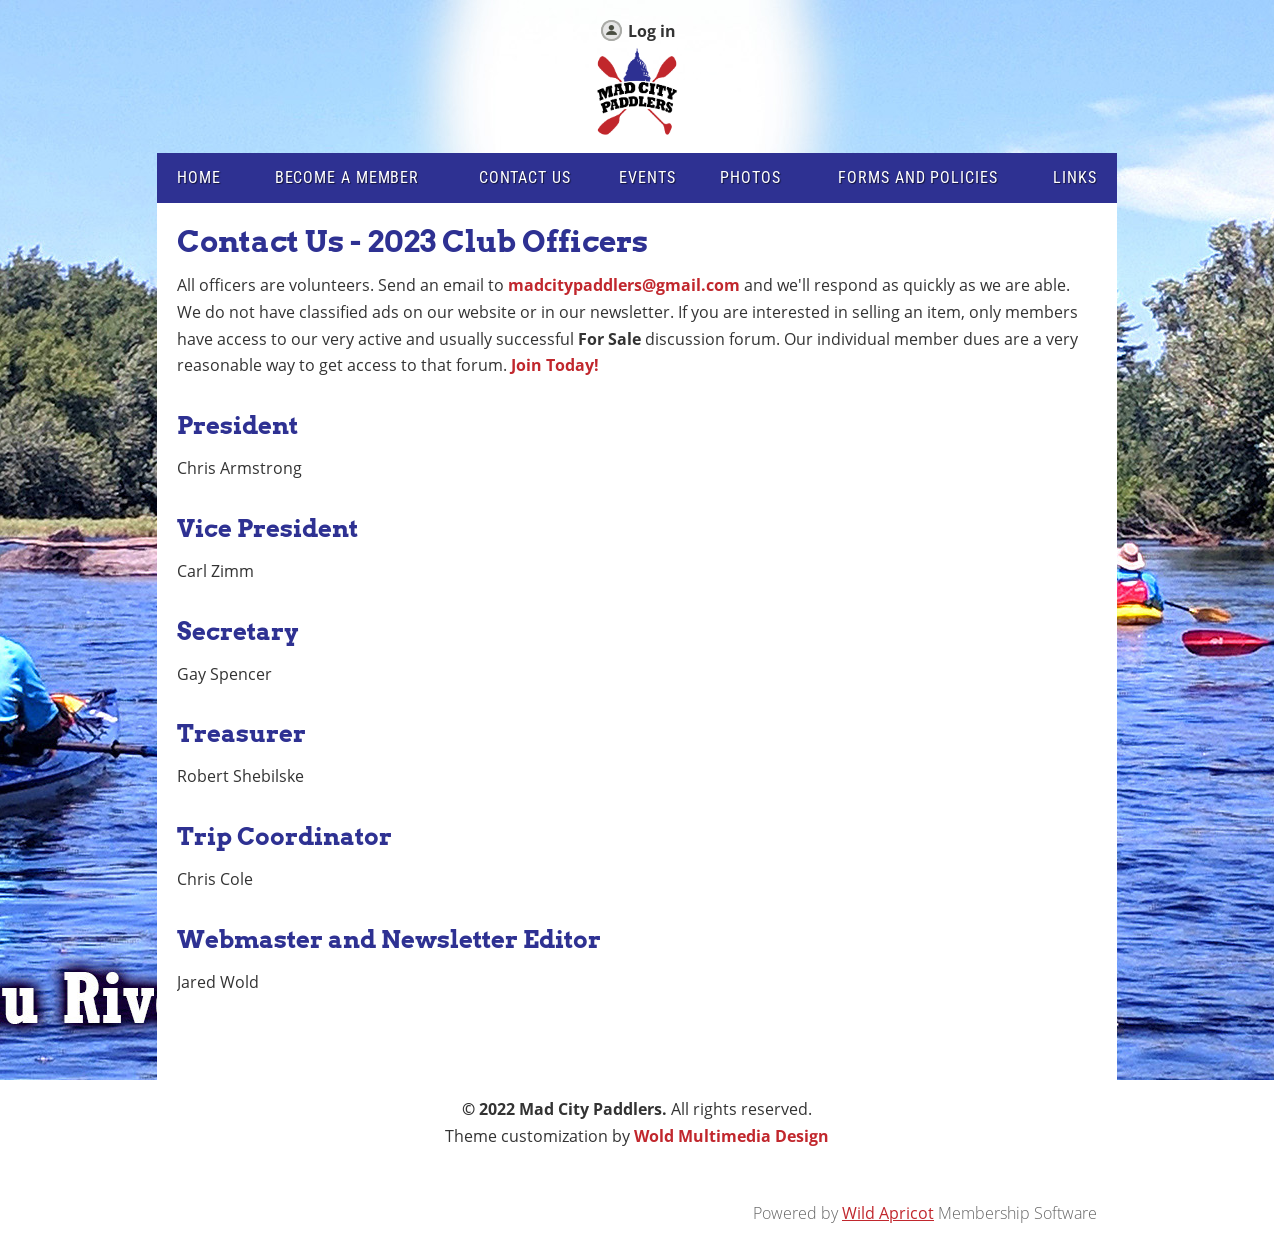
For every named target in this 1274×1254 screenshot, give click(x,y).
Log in (652, 31)
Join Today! (555, 365)
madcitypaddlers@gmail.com (624, 285)
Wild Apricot (888, 1213)
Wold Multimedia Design (731, 1136)
